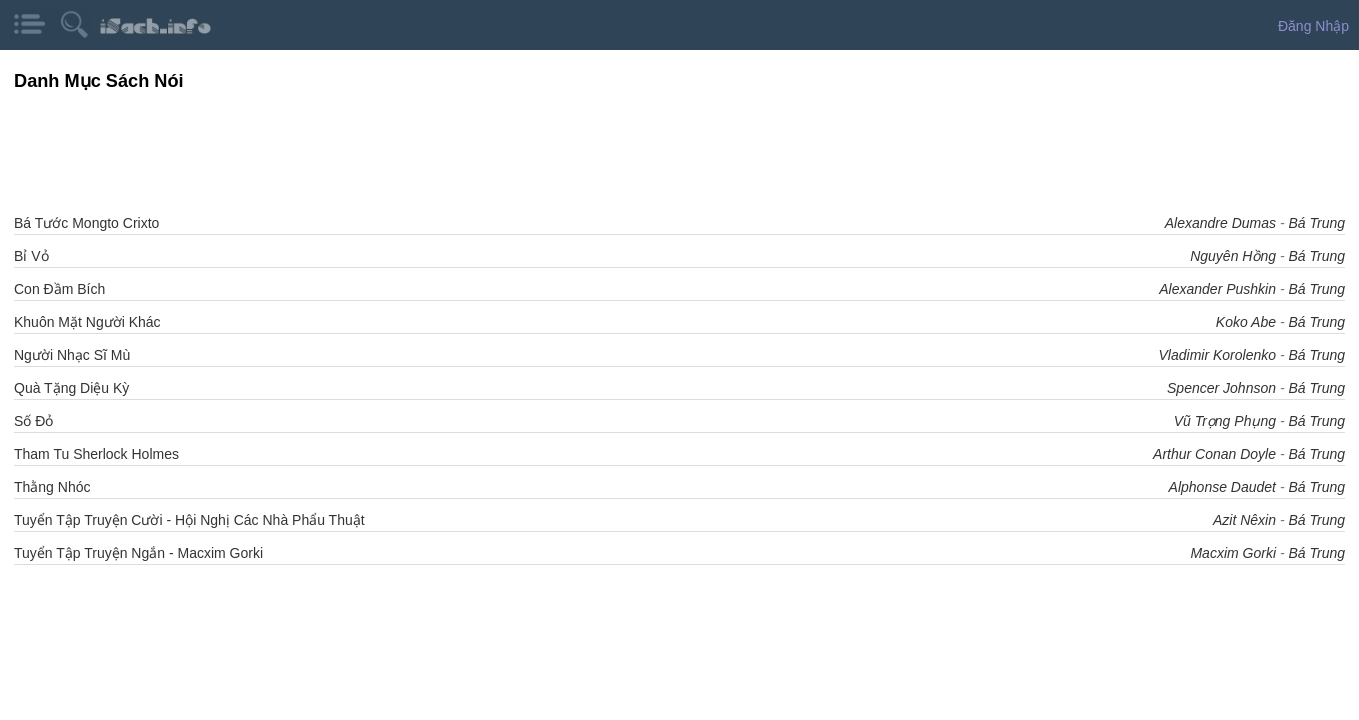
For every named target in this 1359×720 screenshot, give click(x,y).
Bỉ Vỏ (31, 256)
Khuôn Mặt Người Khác (87, 322)
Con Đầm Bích (59, 289)
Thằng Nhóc (52, 487)
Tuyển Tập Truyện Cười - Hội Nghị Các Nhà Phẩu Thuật (189, 520)
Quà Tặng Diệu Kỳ (71, 388)
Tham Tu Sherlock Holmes (96, 454)
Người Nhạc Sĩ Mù (72, 355)
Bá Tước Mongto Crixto (86, 223)
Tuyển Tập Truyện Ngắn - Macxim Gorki (138, 553)
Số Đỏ (33, 421)
